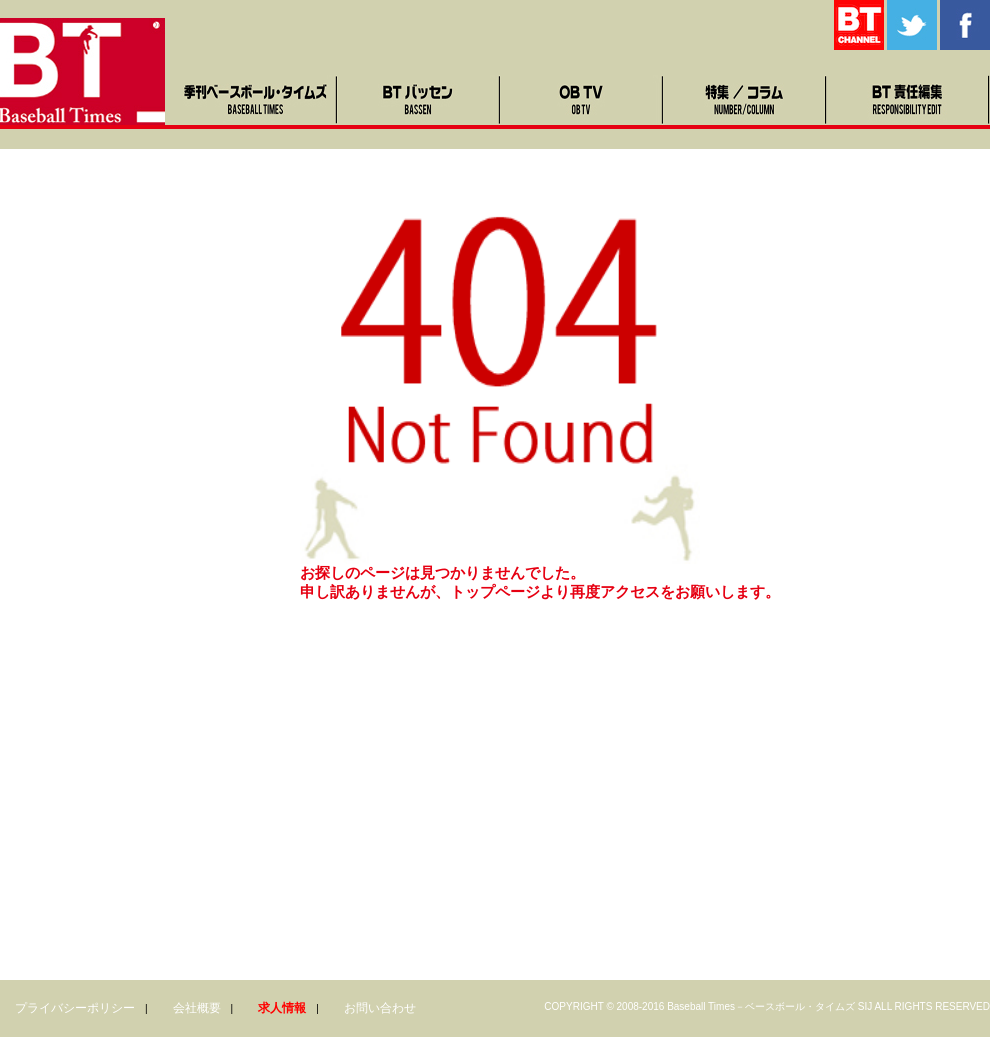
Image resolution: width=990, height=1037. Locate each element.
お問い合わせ (380, 1008)
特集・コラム (745, 100)
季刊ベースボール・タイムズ (256, 100)
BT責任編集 (908, 100)
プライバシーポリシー (75, 1008)
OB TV (582, 100)
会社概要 (197, 1008)
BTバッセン (419, 100)
